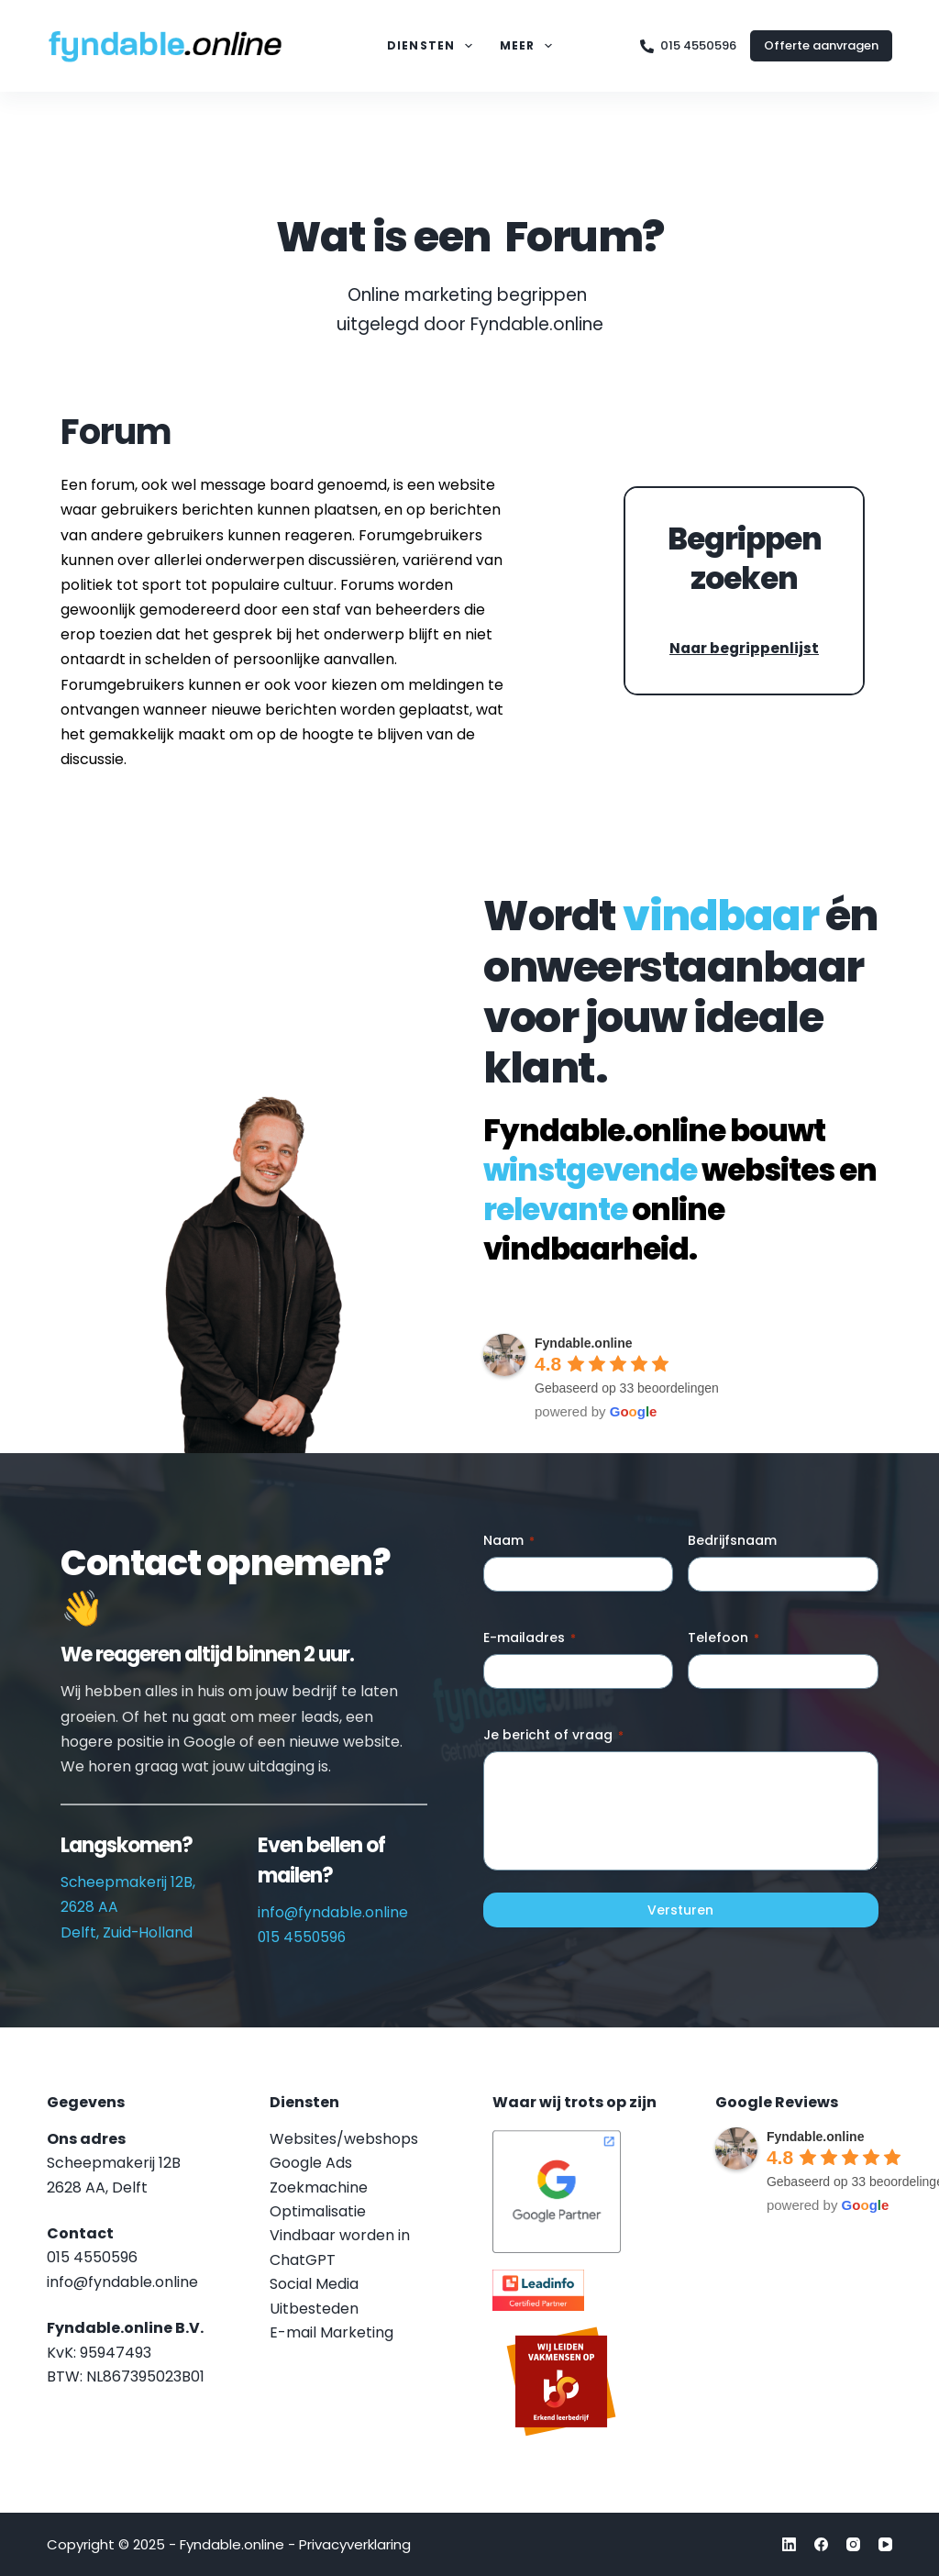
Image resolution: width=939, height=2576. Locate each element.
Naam (509, 1540)
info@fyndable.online (333, 1912)
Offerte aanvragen (821, 45)
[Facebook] (821, 2544)
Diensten (433, 46)
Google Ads (311, 2162)
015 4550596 (688, 45)
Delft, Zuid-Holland (127, 1932)
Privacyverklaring (355, 2544)
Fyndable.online (584, 1343)
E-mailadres (529, 1637)
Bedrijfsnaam (732, 1540)
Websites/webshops (344, 2138)
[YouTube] (885, 2544)
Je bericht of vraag (553, 1735)
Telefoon (723, 1637)
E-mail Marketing (331, 2332)
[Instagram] (853, 2544)
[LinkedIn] (789, 2544)
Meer (529, 46)
